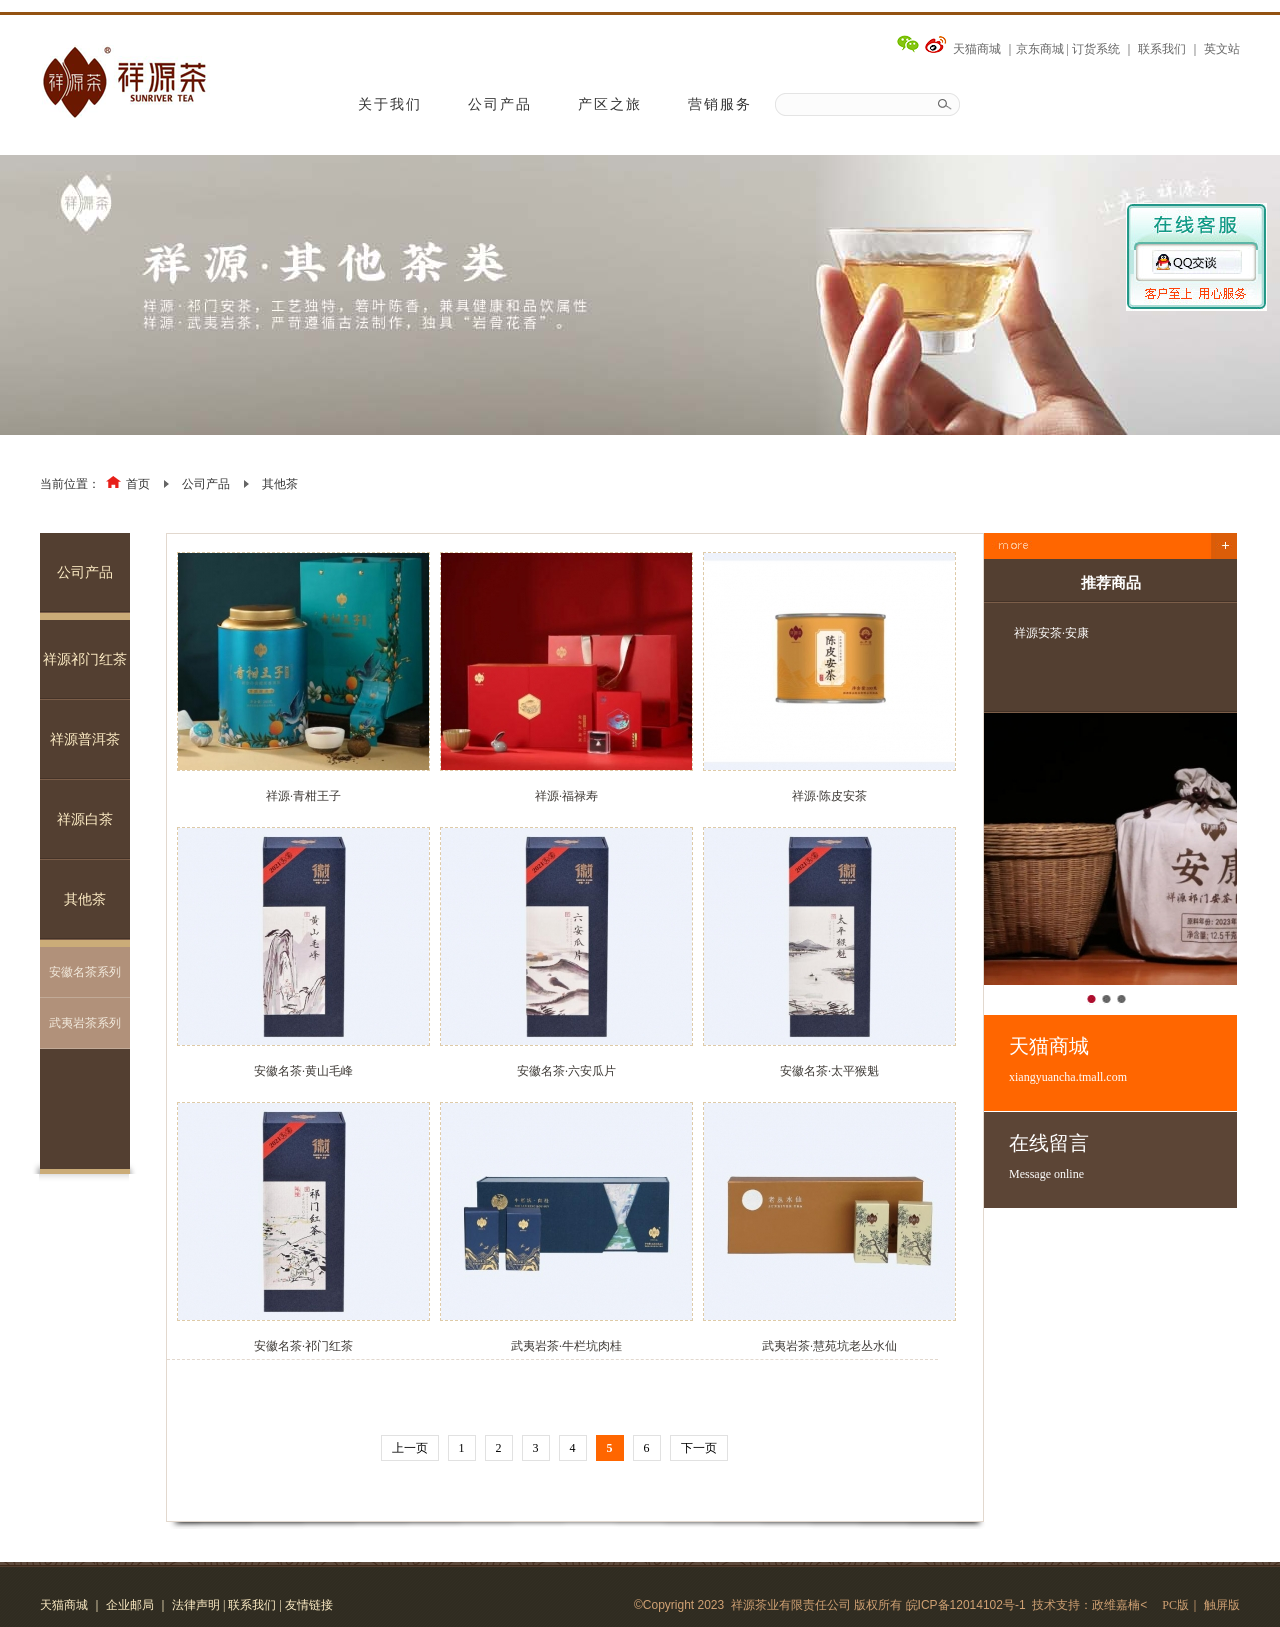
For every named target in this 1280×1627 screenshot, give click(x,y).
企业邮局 (130, 1605)
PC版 (1175, 1605)
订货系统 (1096, 49)
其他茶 (280, 484)
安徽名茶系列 (85, 972)
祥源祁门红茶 (85, 659)
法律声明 (196, 1605)
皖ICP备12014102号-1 (966, 1605)
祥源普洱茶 (85, 739)
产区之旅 (610, 104)
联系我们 (1162, 49)
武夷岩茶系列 (85, 1023)
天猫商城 (977, 49)
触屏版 (1222, 1605)
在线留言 (1123, 1157)
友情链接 (309, 1605)
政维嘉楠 (1116, 1605)
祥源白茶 (85, 819)
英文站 (1222, 49)
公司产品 (500, 104)
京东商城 (1040, 49)
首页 (138, 484)
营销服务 (720, 104)
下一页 (699, 1448)
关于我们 (390, 104)
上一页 (410, 1448)
